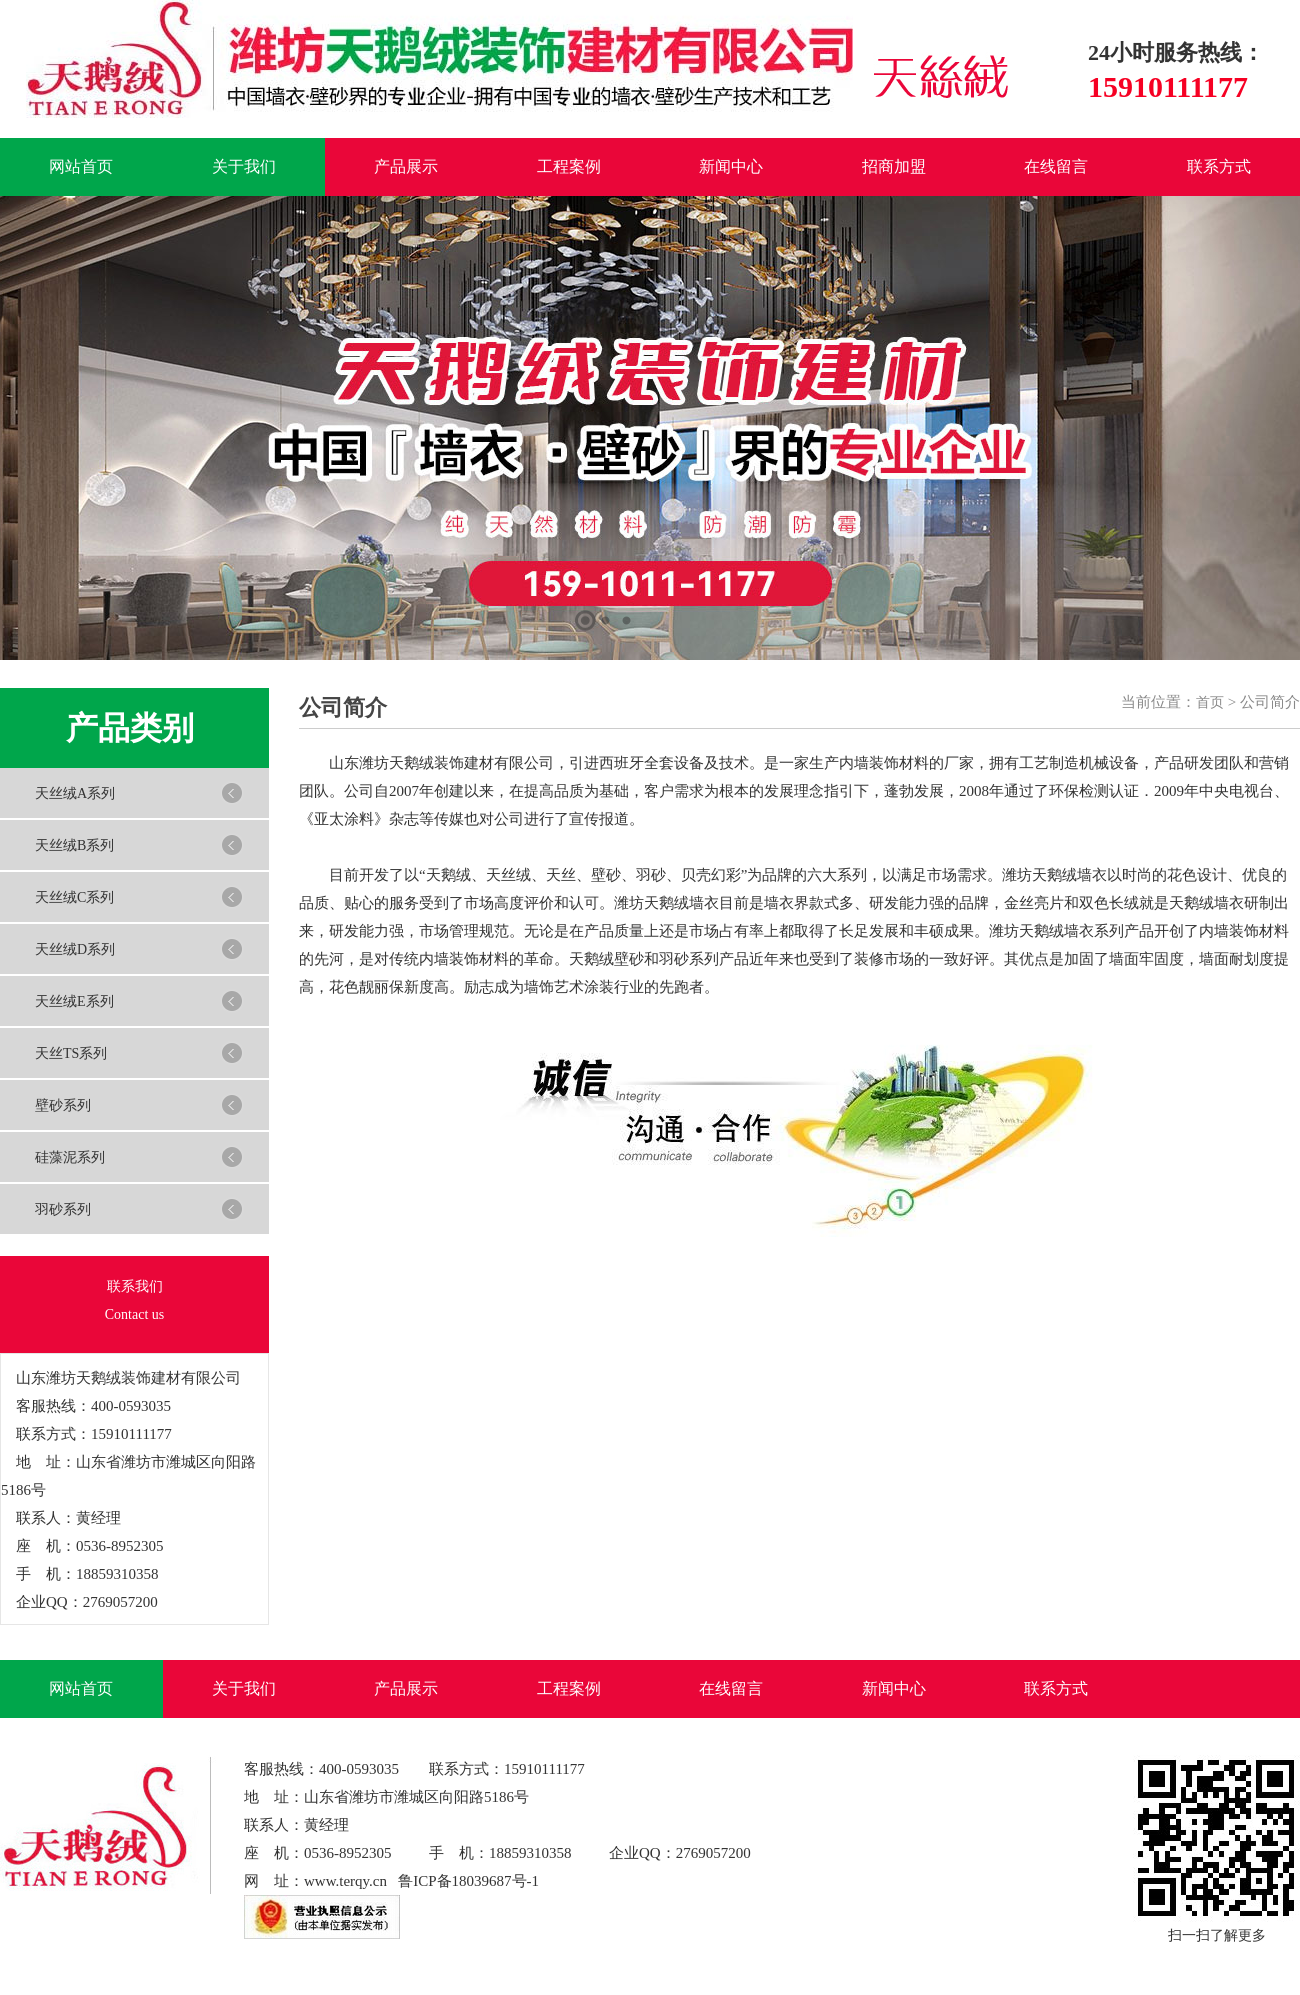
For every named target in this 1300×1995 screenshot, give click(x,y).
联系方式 (1219, 166)
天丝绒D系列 (75, 949)
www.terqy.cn (345, 1881)
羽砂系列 (63, 1209)
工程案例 (569, 166)
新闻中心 (731, 166)
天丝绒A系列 (75, 793)
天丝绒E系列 (74, 1001)
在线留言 (1056, 166)
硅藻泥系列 (70, 1157)
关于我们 (244, 166)
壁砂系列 (63, 1105)
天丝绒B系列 (74, 845)
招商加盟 (894, 166)
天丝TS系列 (71, 1053)
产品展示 (406, 166)
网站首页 (81, 166)
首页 (1210, 702)
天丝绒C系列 (74, 897)
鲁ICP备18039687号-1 (468, 1881)
